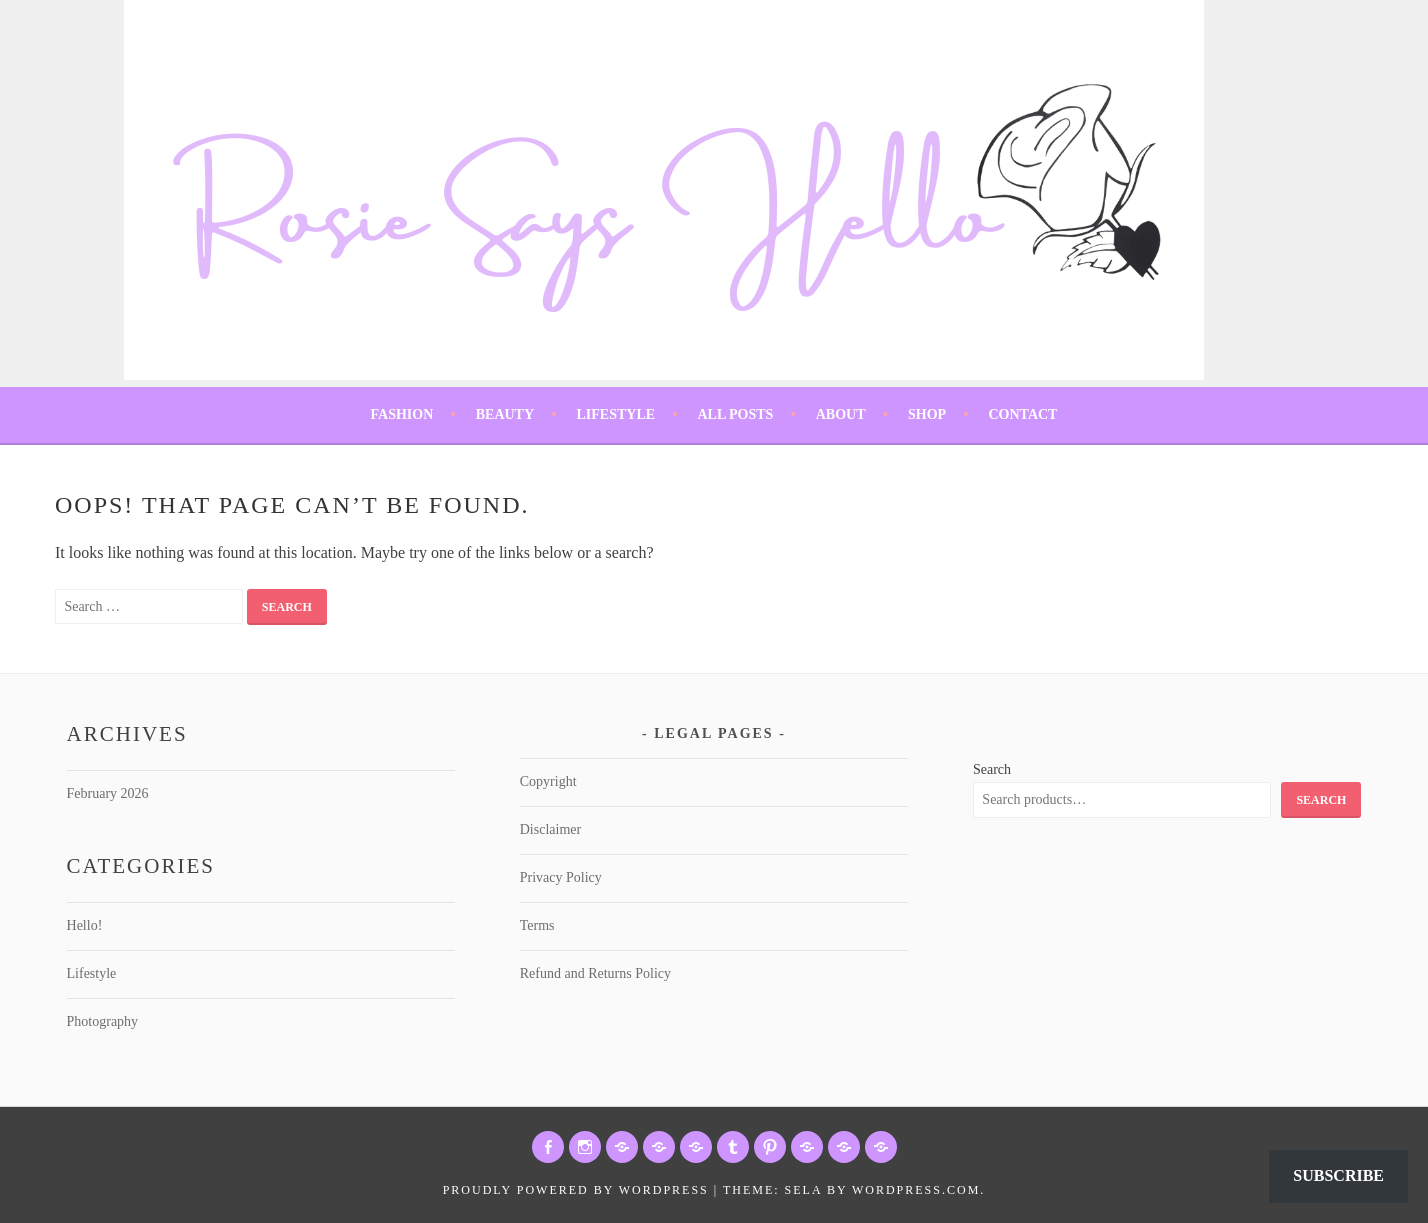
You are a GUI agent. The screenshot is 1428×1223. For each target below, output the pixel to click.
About (841, 414)
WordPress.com (916, 1190)
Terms (537, 925)
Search (992, 769)
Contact (1022, 414)
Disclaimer (550, 829)
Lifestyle (615, 414)
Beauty (505, 414)
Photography (103, 1021)
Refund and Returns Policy (595, 973)
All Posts (735, 414)
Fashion (402, 414)
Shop (927, 414)
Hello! (85, 925)
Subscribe (1338, 1175)
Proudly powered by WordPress (576, 1190)
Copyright (548, 781)
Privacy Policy (561, 877)
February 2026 (108, 793)
